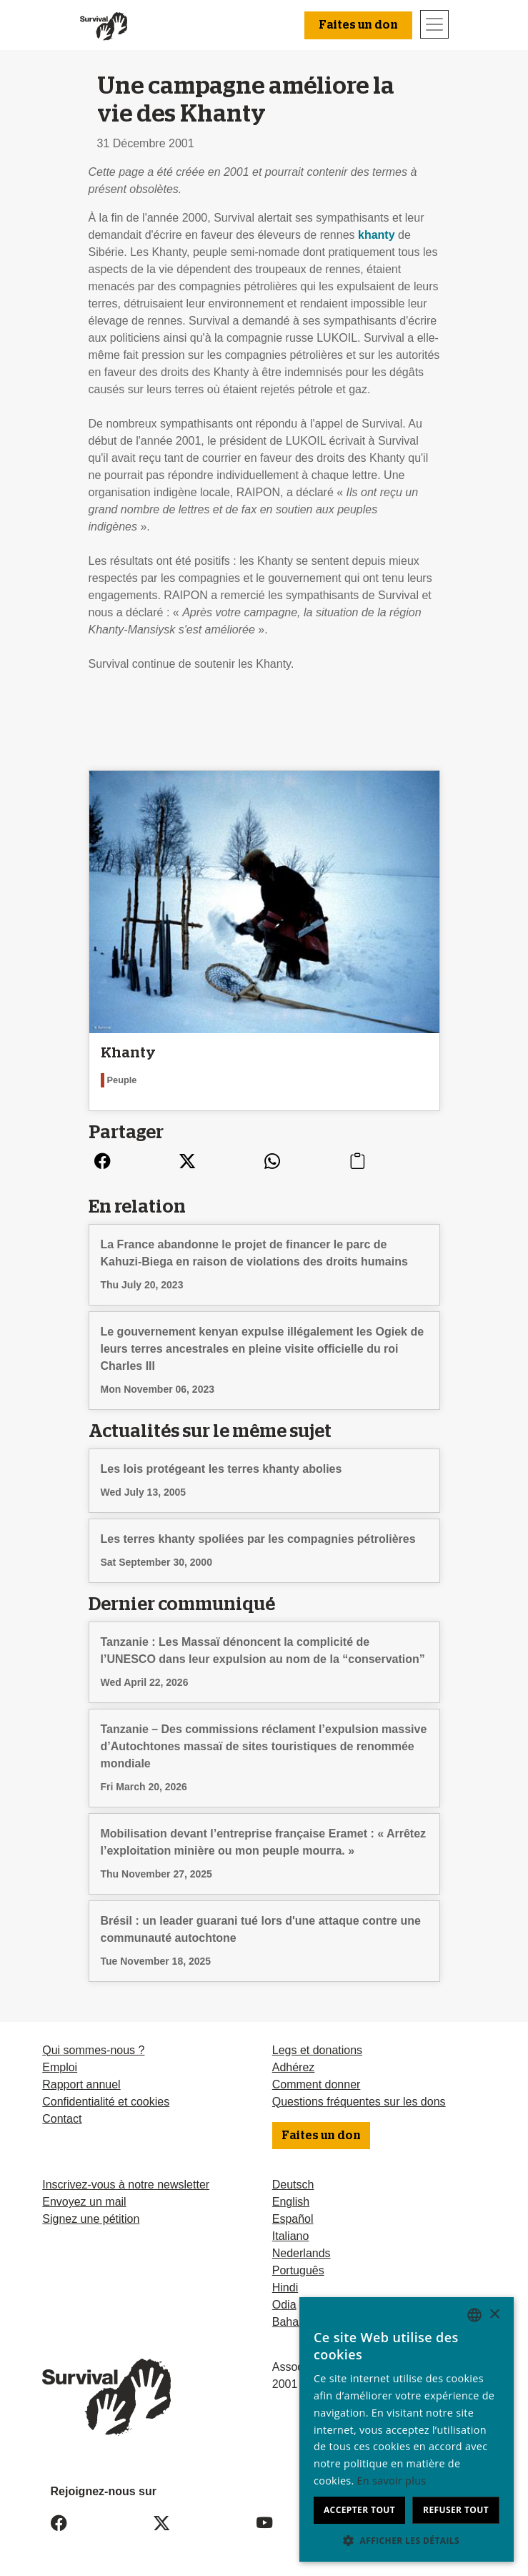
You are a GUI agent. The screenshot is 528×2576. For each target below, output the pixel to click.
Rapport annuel (81, 2084)
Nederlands (301, 2253)
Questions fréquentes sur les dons (359, 2102)
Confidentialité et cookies (105, 2102)
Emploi (59, 2067)
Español (293, 2219)
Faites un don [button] (358, 25)
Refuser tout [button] (456, 2510)
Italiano (290, 2236)
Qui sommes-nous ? (93, 2050)
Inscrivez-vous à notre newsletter (125, 2184)
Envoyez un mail (84, 2202)
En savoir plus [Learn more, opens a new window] (392, 2480)
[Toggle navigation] (434, 24)
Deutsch (293, 2184)
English (290, 2202)
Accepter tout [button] (359, 2510)
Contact (61, 2119)
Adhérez (293, 2067)
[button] (406, 2540)
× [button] (494, 2314)
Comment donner (316, 2084)
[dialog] (406, 2429)
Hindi (285, 2287)
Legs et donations (317, 2050)
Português (298, 2270)
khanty (376, 235)
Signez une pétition (90, 2219)
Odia (284, 2305)
